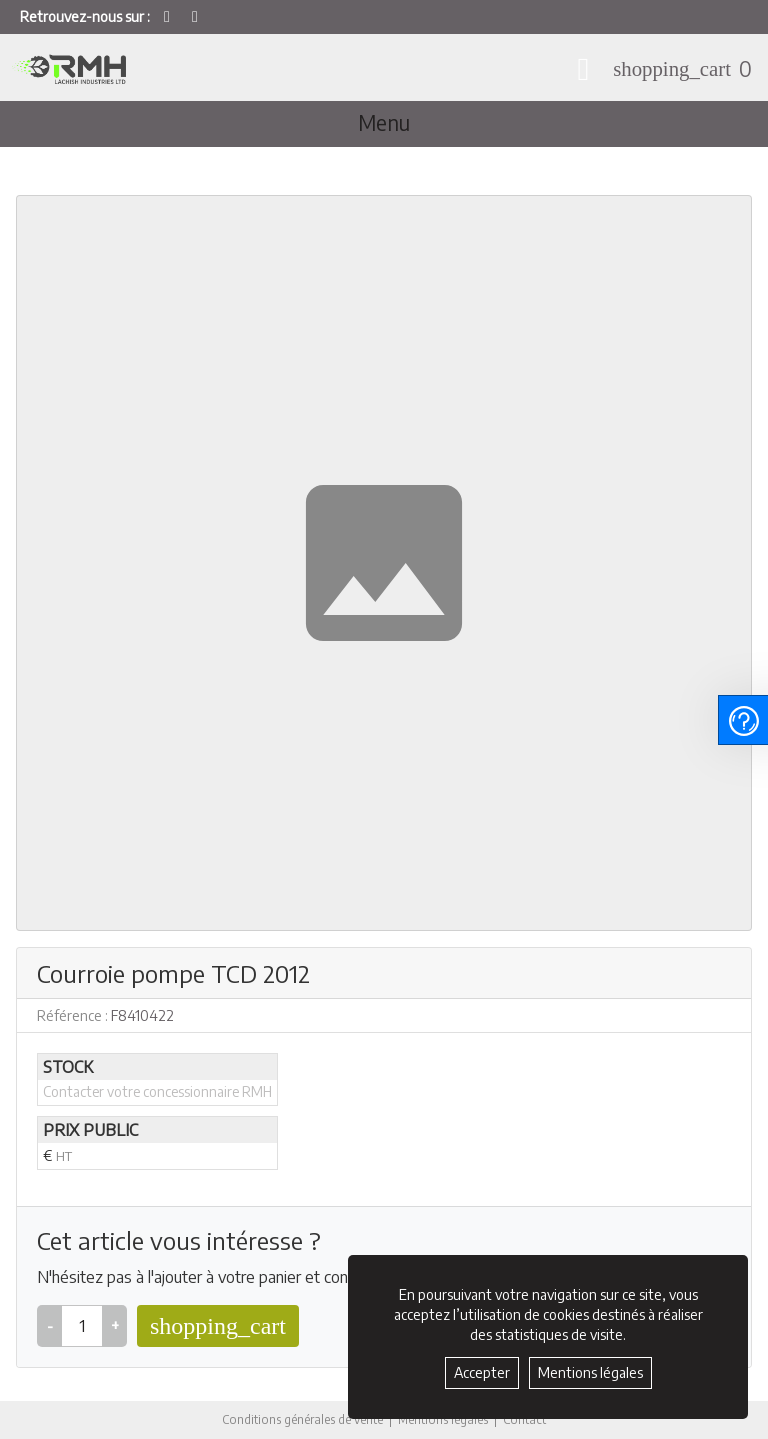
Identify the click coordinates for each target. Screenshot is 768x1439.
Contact (527, 1420)
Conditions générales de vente (301, 1419)
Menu (384, 123)
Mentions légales (444, 1419)
